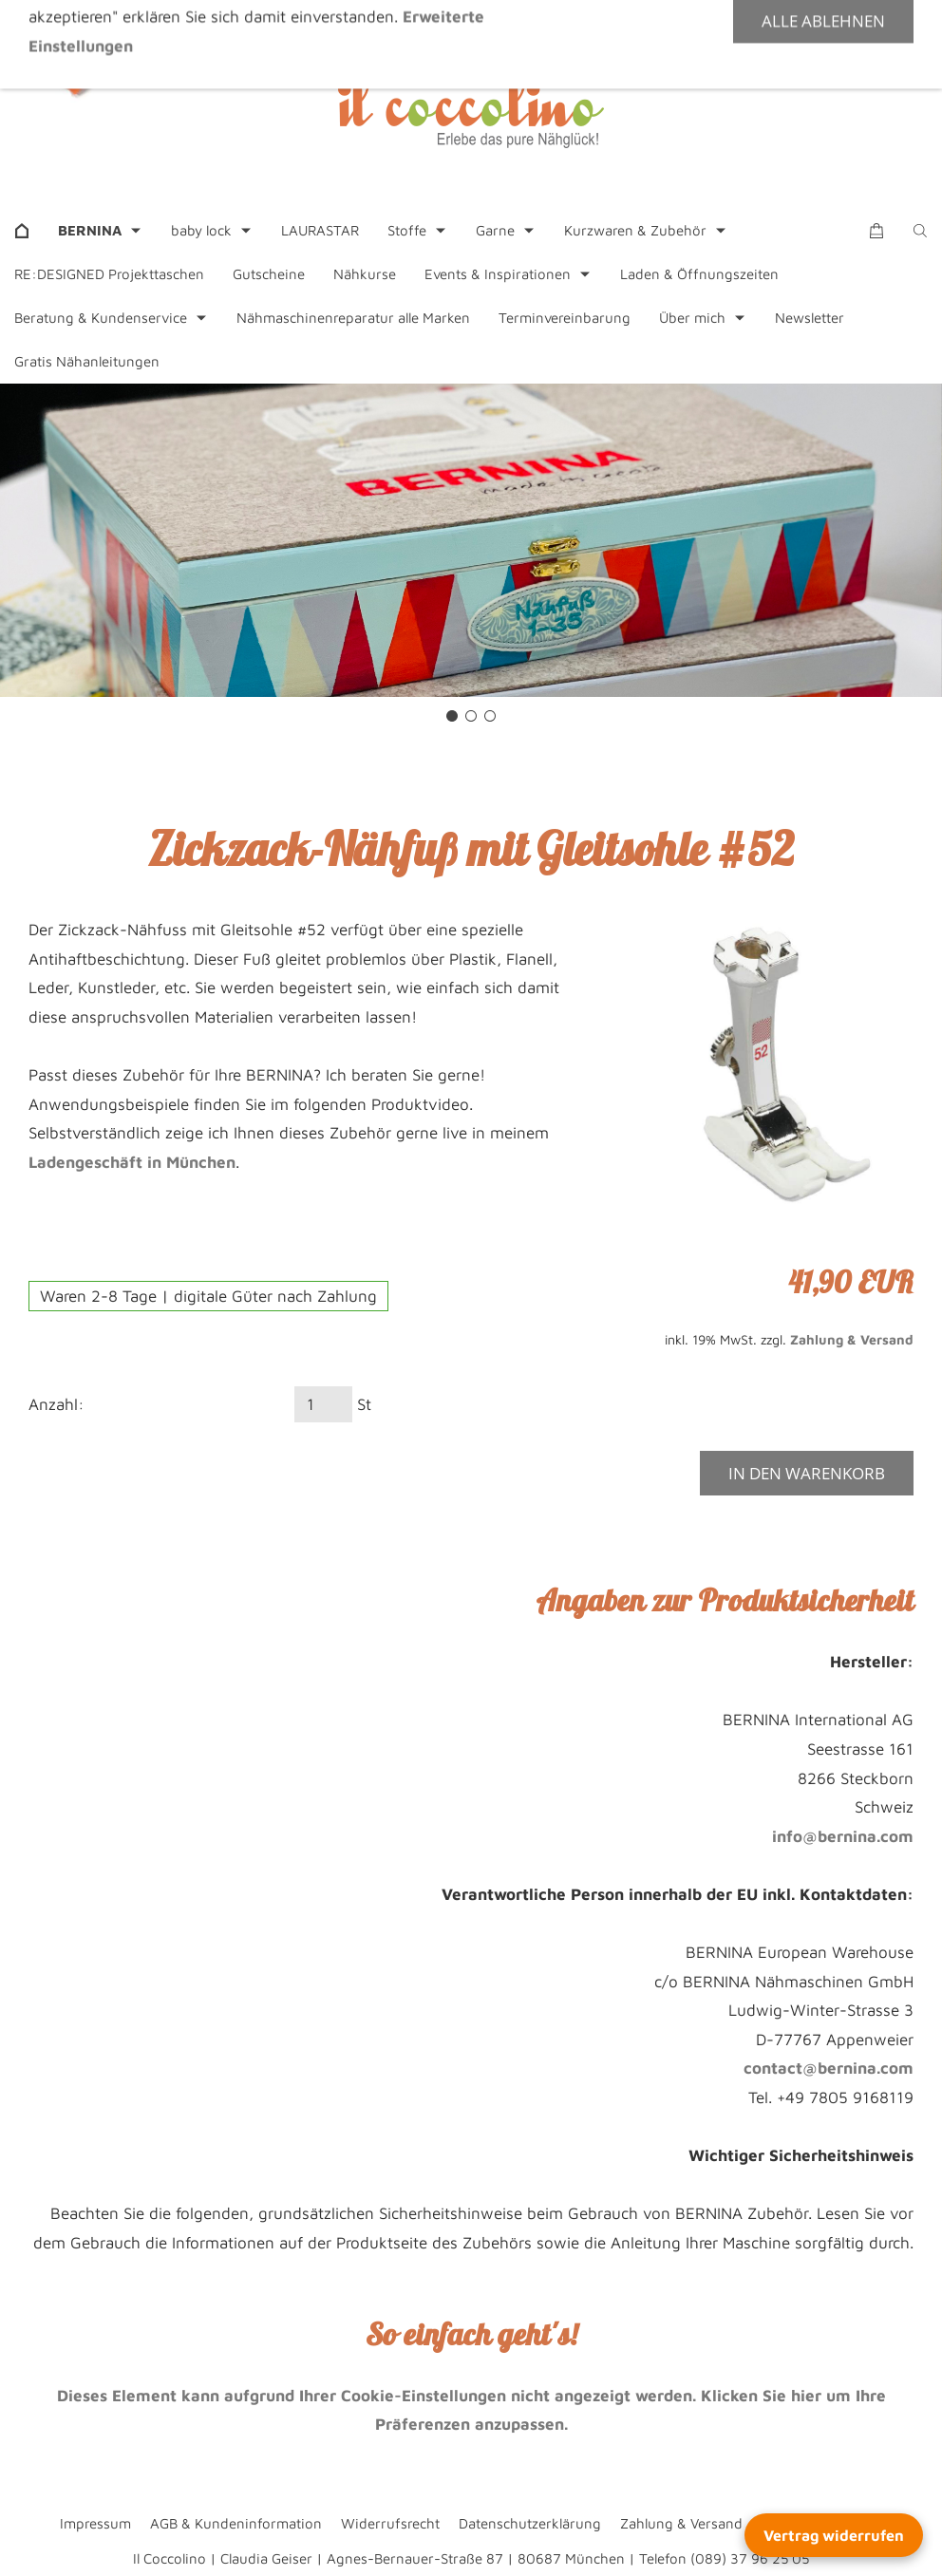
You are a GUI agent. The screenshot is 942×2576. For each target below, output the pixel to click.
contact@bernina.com (829, 2068)
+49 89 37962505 (321, 22)
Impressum (95, 2523)
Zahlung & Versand (852, 1339)
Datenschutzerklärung (530, 2523)
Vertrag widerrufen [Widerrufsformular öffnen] (833, 2535)
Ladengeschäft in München (132, 1162)
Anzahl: (56, 1404)
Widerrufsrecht (390, 2523)
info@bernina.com (843, 1836)
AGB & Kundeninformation (236, 2523)
